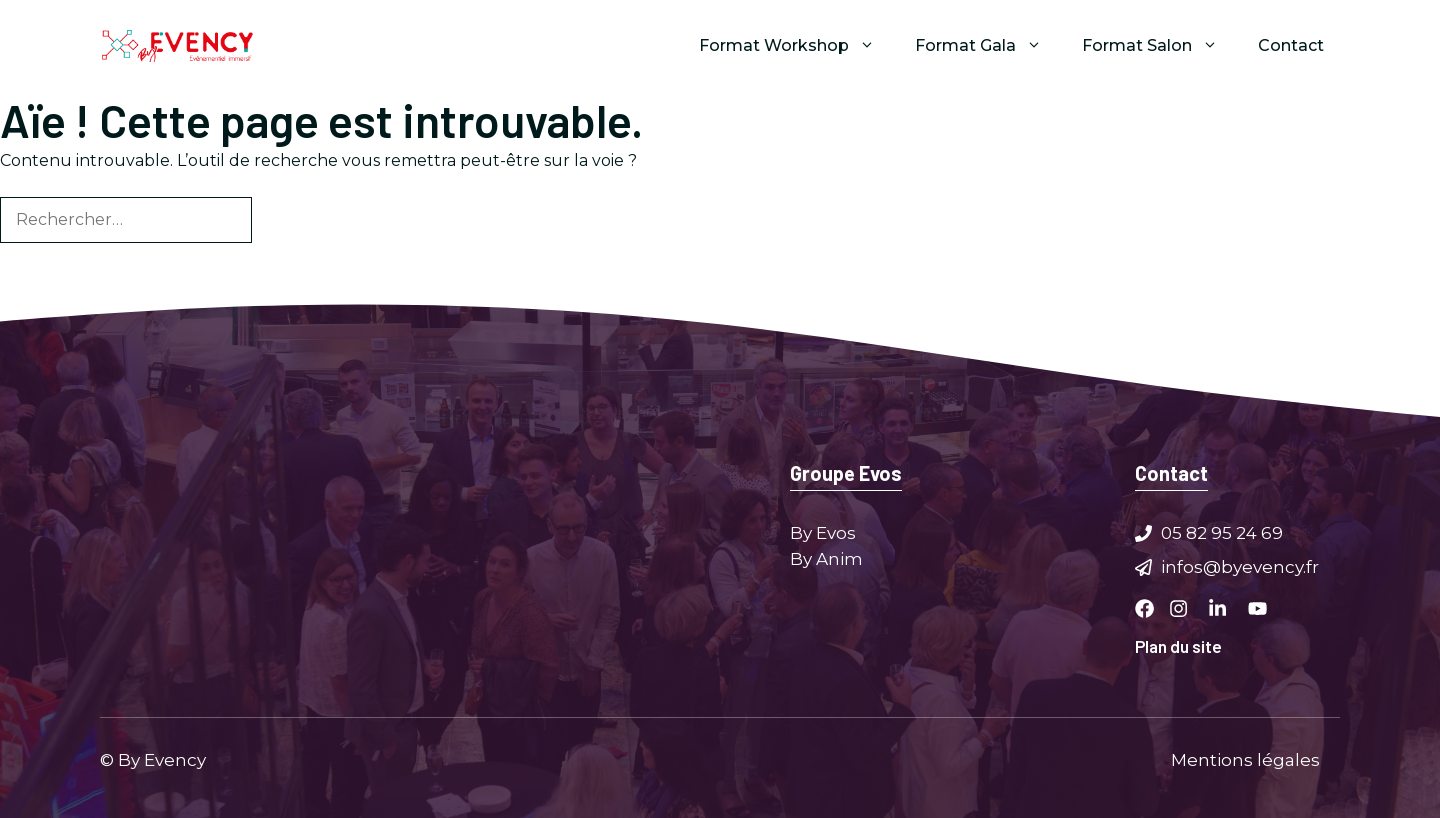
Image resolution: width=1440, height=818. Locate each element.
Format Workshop (797, 46)
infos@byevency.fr (1240, 566)
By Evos (823, 533)
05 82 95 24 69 (1222, 533)
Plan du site (1178, 646)
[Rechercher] (285, 220)
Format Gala (988, 46)
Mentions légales (1245, 759)
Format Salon (1160, 46)
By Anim (826, 558)
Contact (1291, 45)
